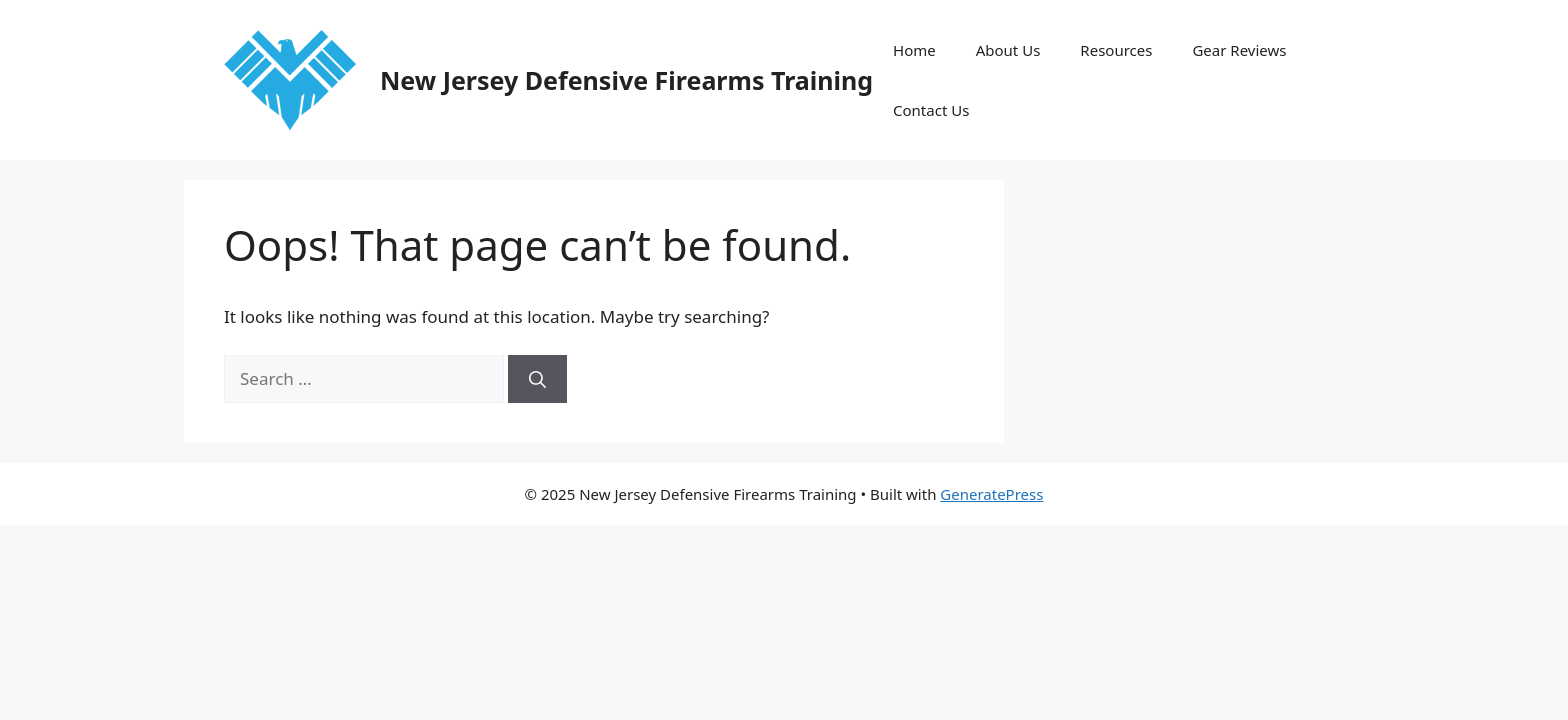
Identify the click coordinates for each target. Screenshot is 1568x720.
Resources (1116, 50)
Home (914, 50)
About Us (1008, 50)
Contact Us (931, 110)
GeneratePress (991, 494)
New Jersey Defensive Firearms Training (626, 80)
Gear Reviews (1239, 50)
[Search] (537, 379)
